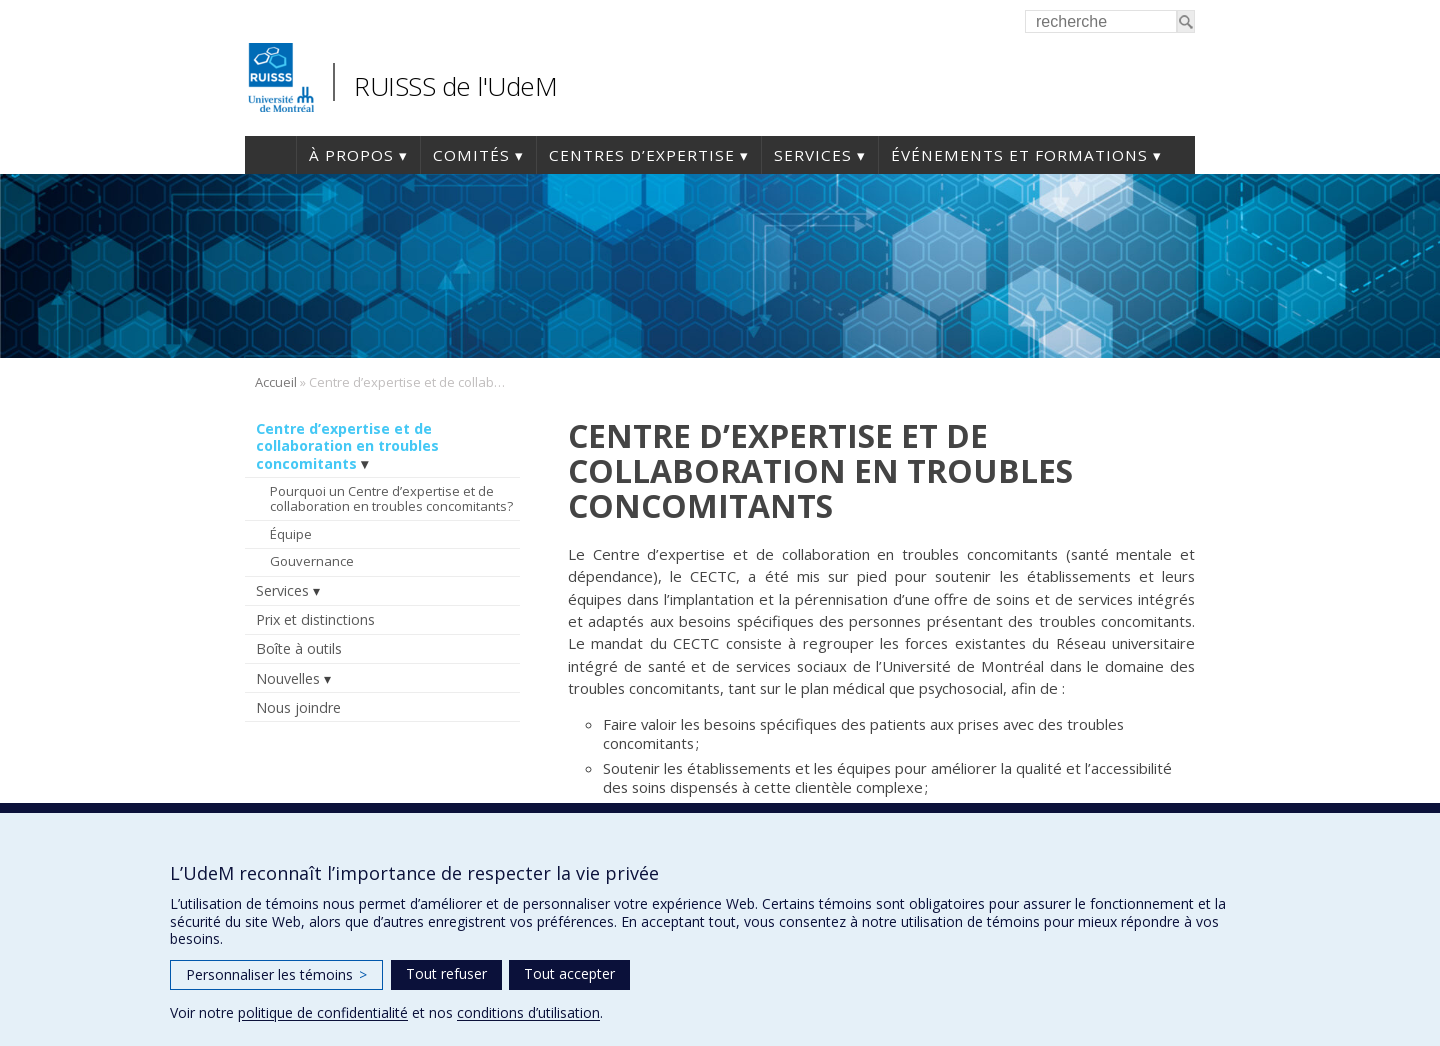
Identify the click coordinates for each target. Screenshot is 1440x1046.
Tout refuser (446, 973)
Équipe (291, 534)
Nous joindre (298, 707)
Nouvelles (288, 678)
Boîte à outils (299, 648)
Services (813, 155)
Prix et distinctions (315, 619)
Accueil (270, 155)
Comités (471, 155)
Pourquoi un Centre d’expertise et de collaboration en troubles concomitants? (391, 499)
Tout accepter (569, 973)
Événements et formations (1019, 155)
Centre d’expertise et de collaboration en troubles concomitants (347, 445)
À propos (351, 155)
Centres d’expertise (642, 155)
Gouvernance (312, 561)
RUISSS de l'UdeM (455, 86)
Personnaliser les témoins (276, 974)
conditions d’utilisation (528, 1012)
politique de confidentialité (323, 1012)
